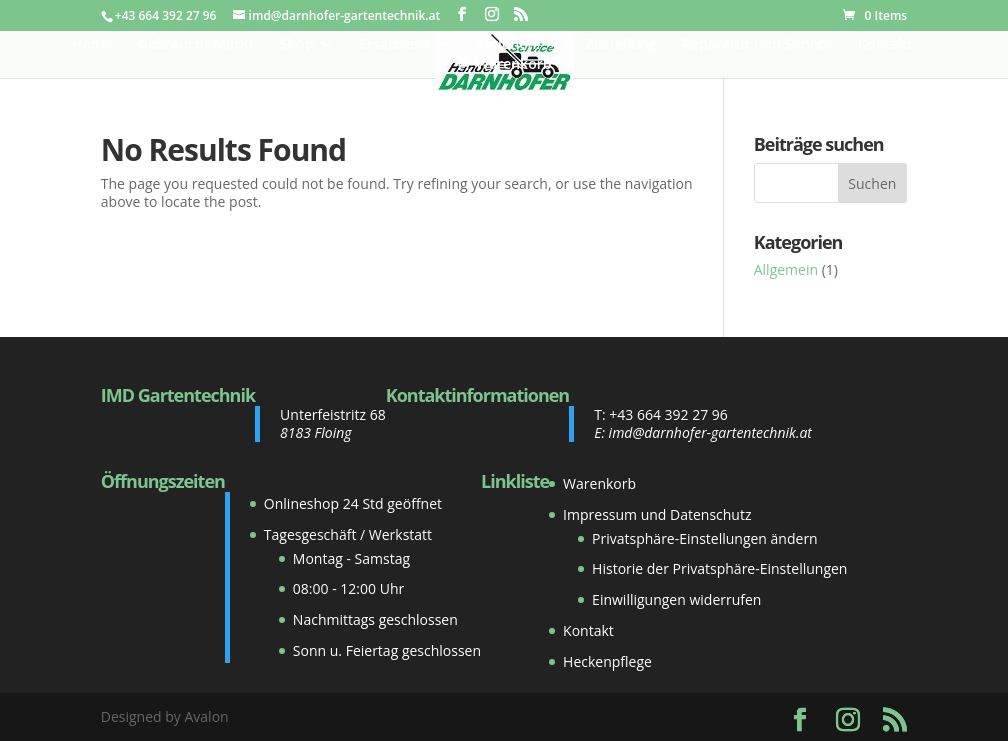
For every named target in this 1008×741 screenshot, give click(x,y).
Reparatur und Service (757, 45)
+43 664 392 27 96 (668, 414)
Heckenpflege (607, 661)
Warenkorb (599, 483)
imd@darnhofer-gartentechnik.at (710, 432)
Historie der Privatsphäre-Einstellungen (719, 568)
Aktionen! (507, 45)
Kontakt (885, 45)
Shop (297, 45)
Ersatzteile (394, 45)
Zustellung (621, 45)
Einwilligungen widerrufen (676, 599)
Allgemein (786, 269)
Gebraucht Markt (196, 45)
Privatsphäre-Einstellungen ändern (705, 538)
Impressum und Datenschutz (657, 514)
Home (92, 45)
